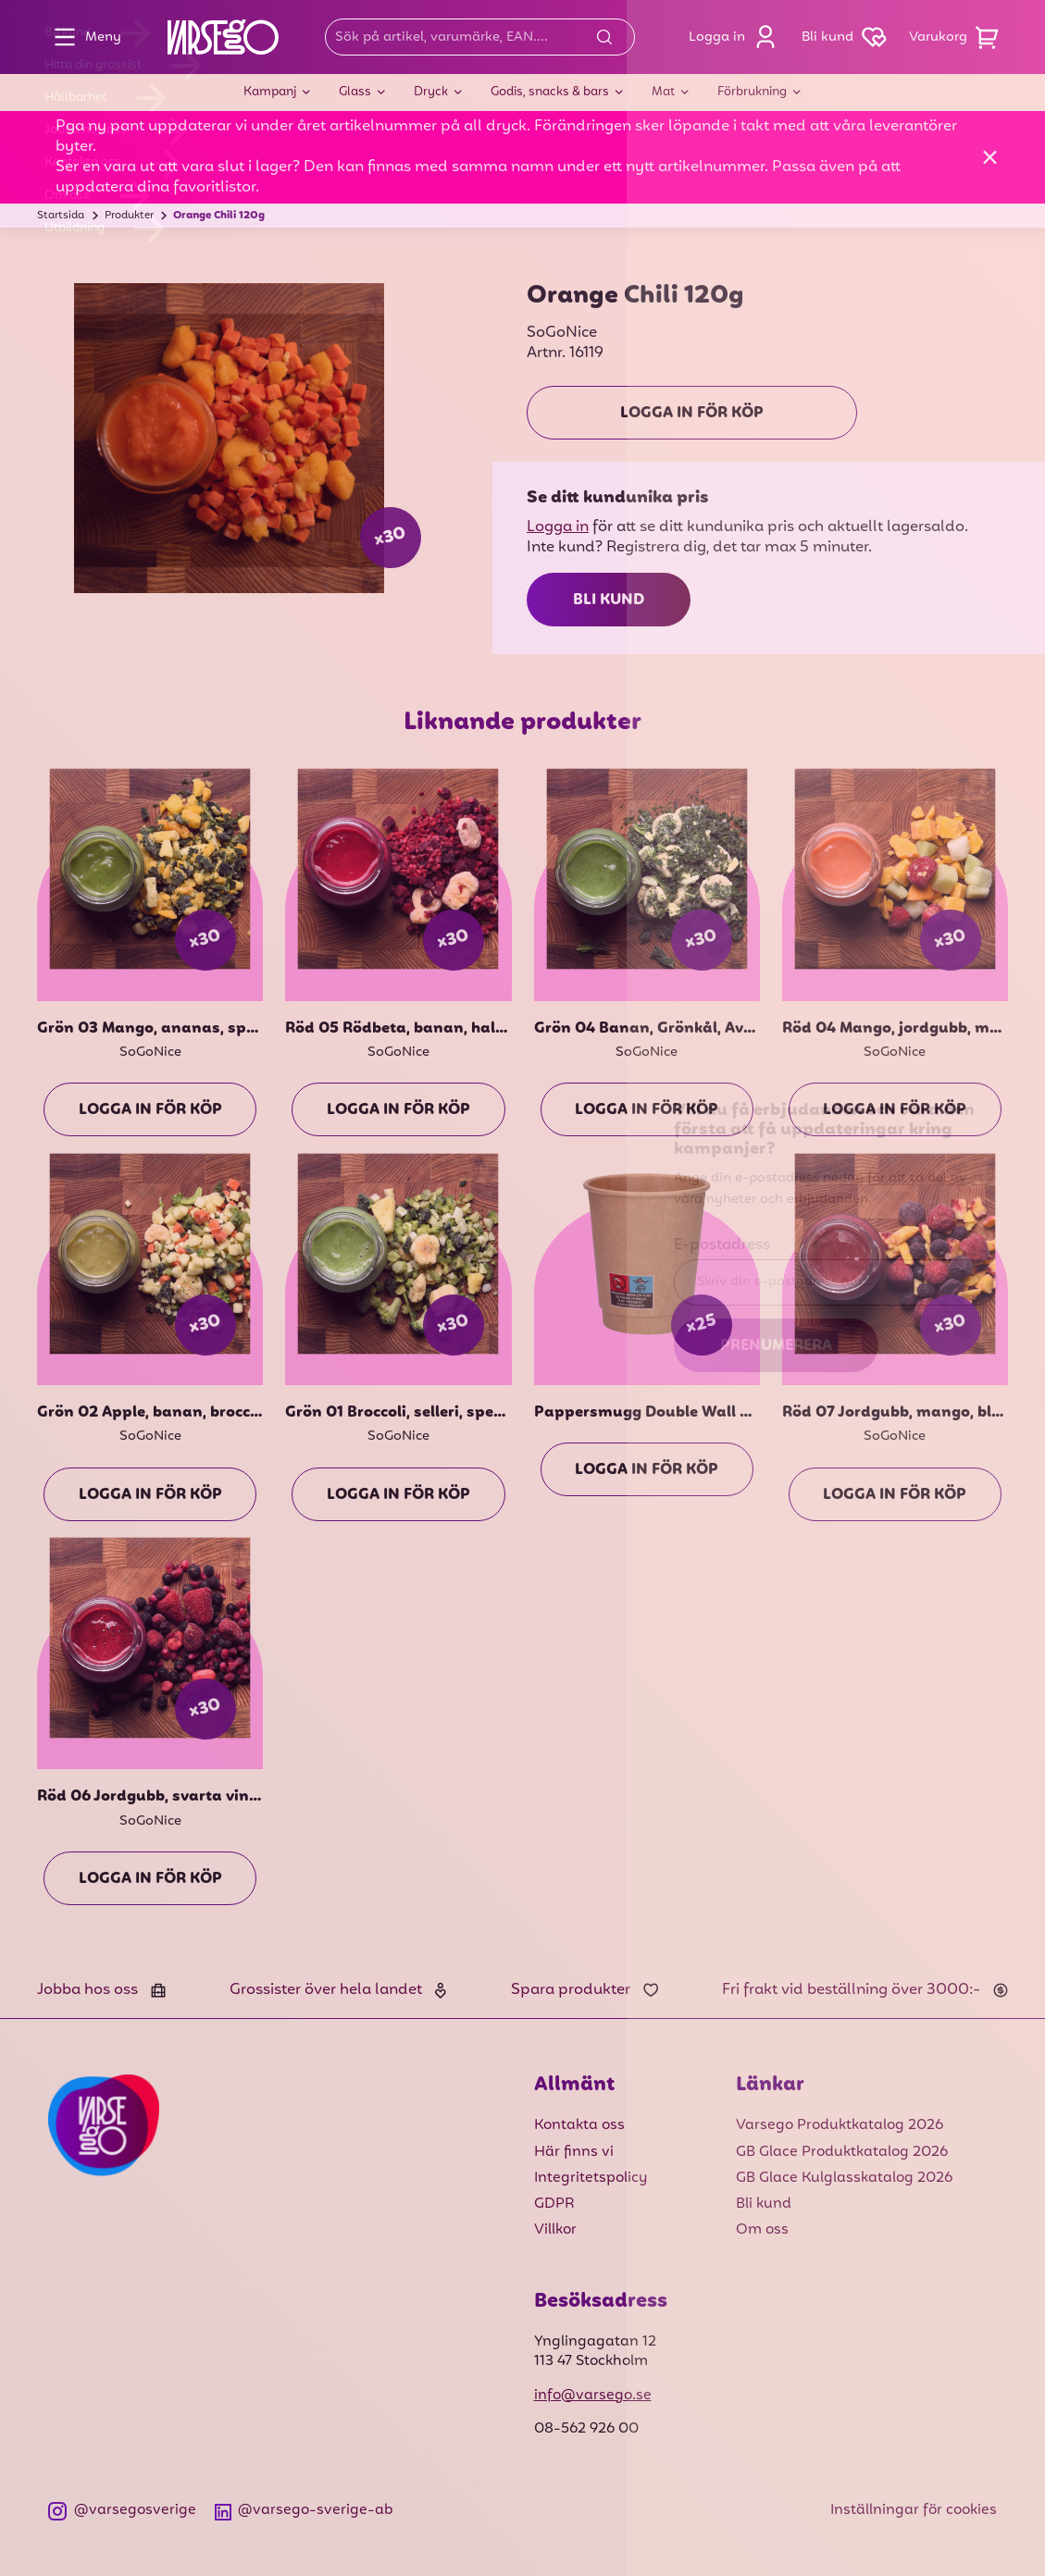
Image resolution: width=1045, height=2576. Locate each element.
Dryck (431, 91)
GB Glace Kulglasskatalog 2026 (844, 2178)
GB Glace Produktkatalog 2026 (842, 2152)
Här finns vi (574, 2152)
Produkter (129, 215)
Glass (355, 91)
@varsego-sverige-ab (304, 2510)
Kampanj (269, 91)
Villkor (555, 2230)
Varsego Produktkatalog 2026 (839, 2125)
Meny (82, 37)
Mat (663, 91)
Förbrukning (752, 91)
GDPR (554, 2204)
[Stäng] (990, 157)
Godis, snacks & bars (550, 91)
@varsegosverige (122, 2510)
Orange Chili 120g (219, 215)
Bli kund (608, 600)
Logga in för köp (692, 414)
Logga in (737, 37)
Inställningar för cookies (913, 2510)
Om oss (762, 2230)
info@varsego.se (593, 2395)
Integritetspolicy (590, 2178)
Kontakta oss (579, 2125)
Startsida (60, 215)
